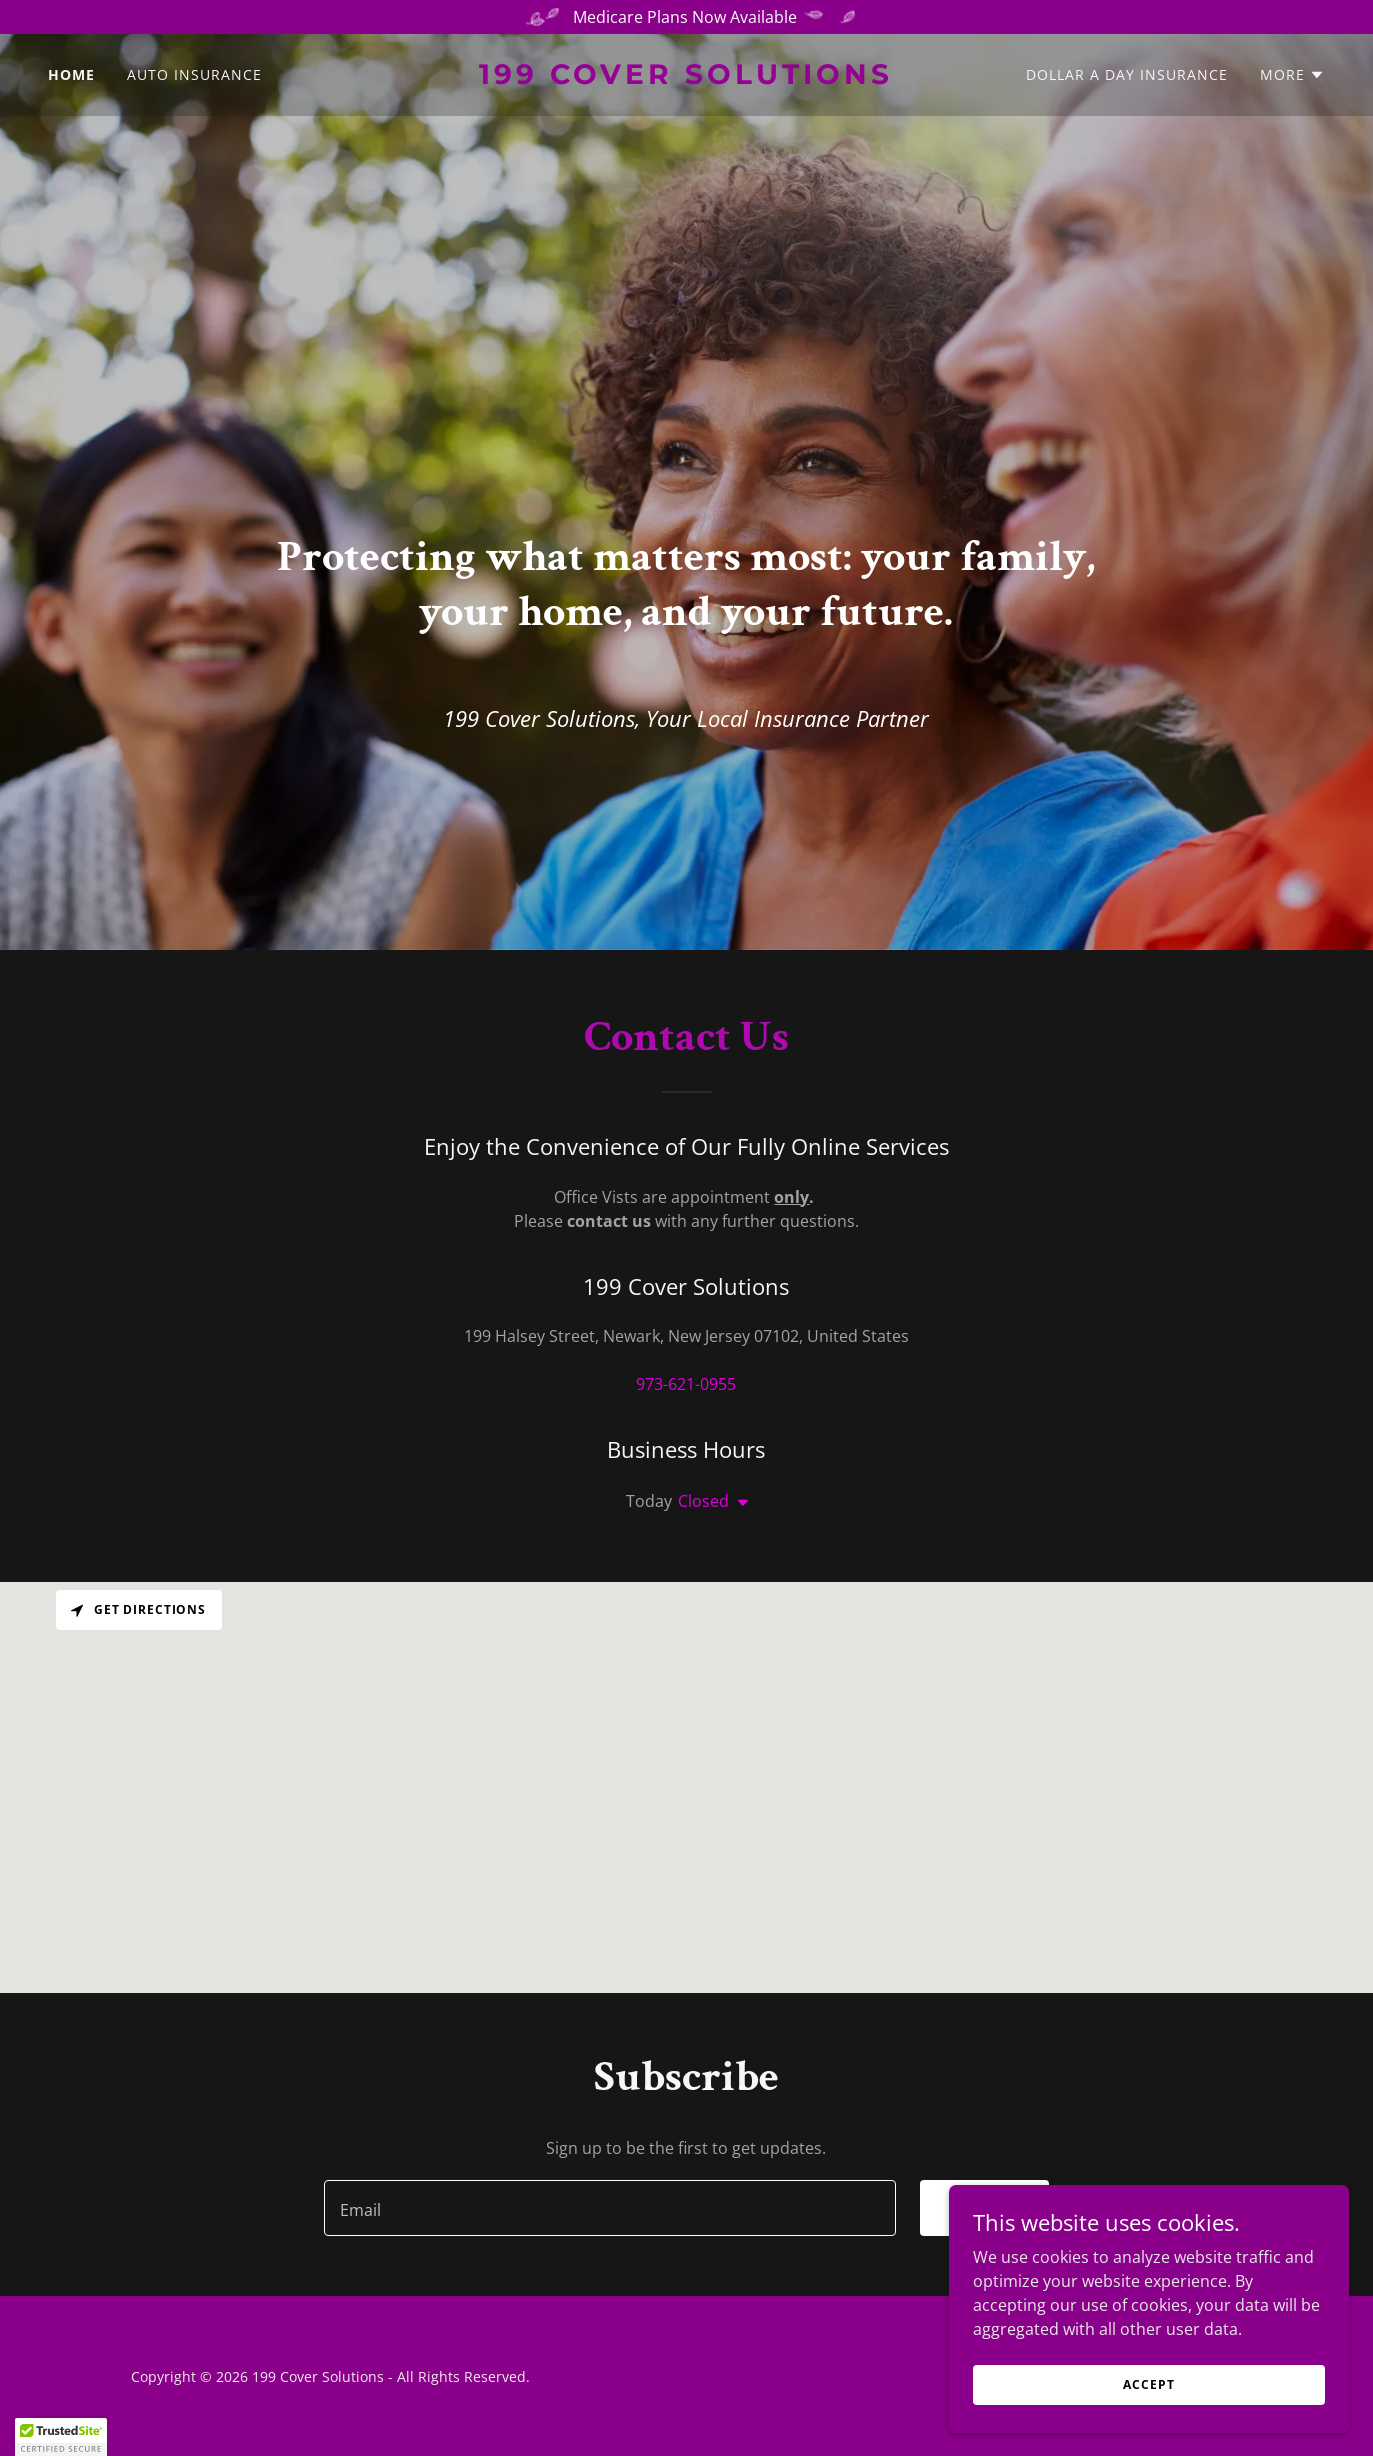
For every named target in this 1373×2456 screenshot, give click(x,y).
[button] (1292, 75)
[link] (687, 78)
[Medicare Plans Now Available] (686, 17)
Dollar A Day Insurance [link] (1127, 74)
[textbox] (610, 2208)
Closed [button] (703, 1501)
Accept (1148, 2384)
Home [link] (71, 74)
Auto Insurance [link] (194, 74)
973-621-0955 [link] (686, 1384)
